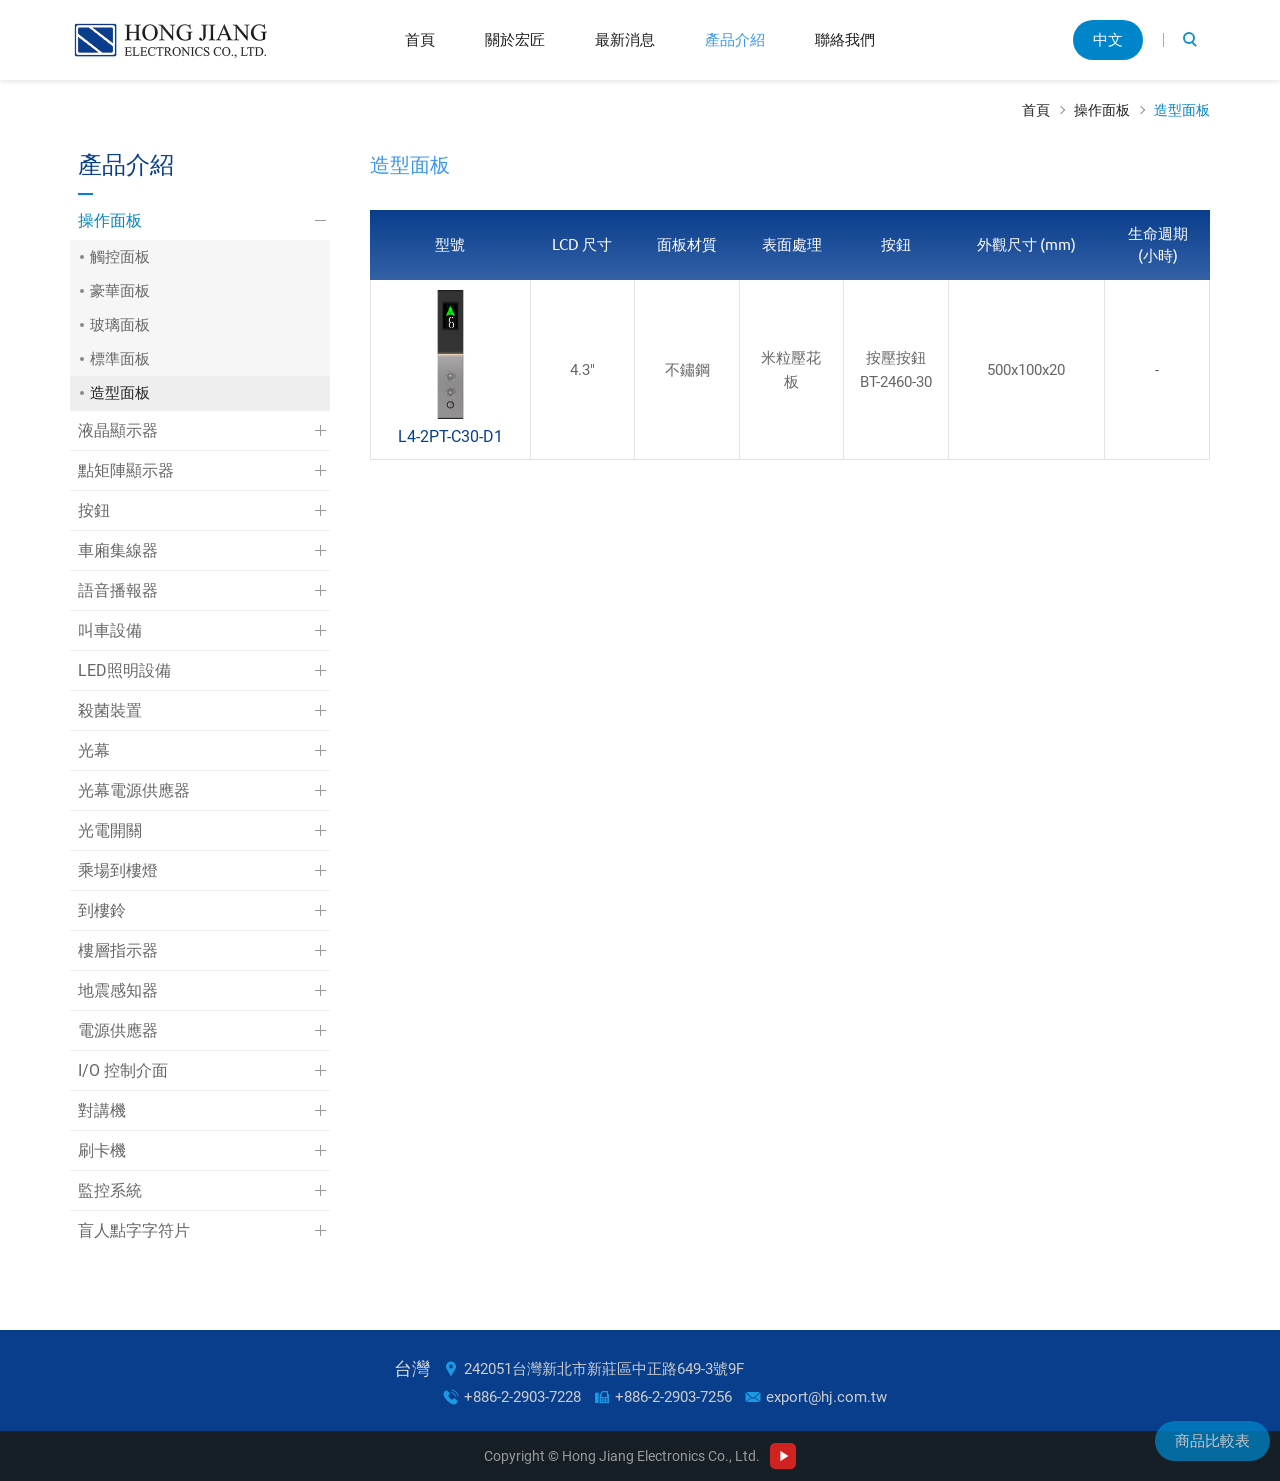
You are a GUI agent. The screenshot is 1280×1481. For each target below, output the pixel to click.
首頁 (420, 39)
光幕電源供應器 (134, 790)
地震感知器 (118, 990)
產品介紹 (735, 39)
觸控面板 (120, 257)
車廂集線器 (118, 550)
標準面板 (120, 359)
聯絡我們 (845, 39)
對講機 (102, 1110)
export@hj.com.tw (826, 1397)
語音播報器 (118, 590)
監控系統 (110, 1190)
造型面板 (1182, 110)
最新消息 (625, 39)
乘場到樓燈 (118, 870)
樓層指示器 (118, 950)
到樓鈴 (102, 910)
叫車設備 (110, 630)
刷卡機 (102, 1150)
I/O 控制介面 (123, 1070)
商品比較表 (1212, 1441)
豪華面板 (120, 291)
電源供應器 (118, 1030)
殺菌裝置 (110, 710)
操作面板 (1102, 110)
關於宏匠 (515, 39)
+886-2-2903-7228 (522, 1397)
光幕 (94, 750)
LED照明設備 (124, 670)
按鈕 (94, 510)
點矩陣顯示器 (126, 470)
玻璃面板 (120, 325)
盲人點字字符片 (134, 1230)
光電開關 (110, 830)
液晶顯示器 (118, 430)
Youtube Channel (783, 1456)
